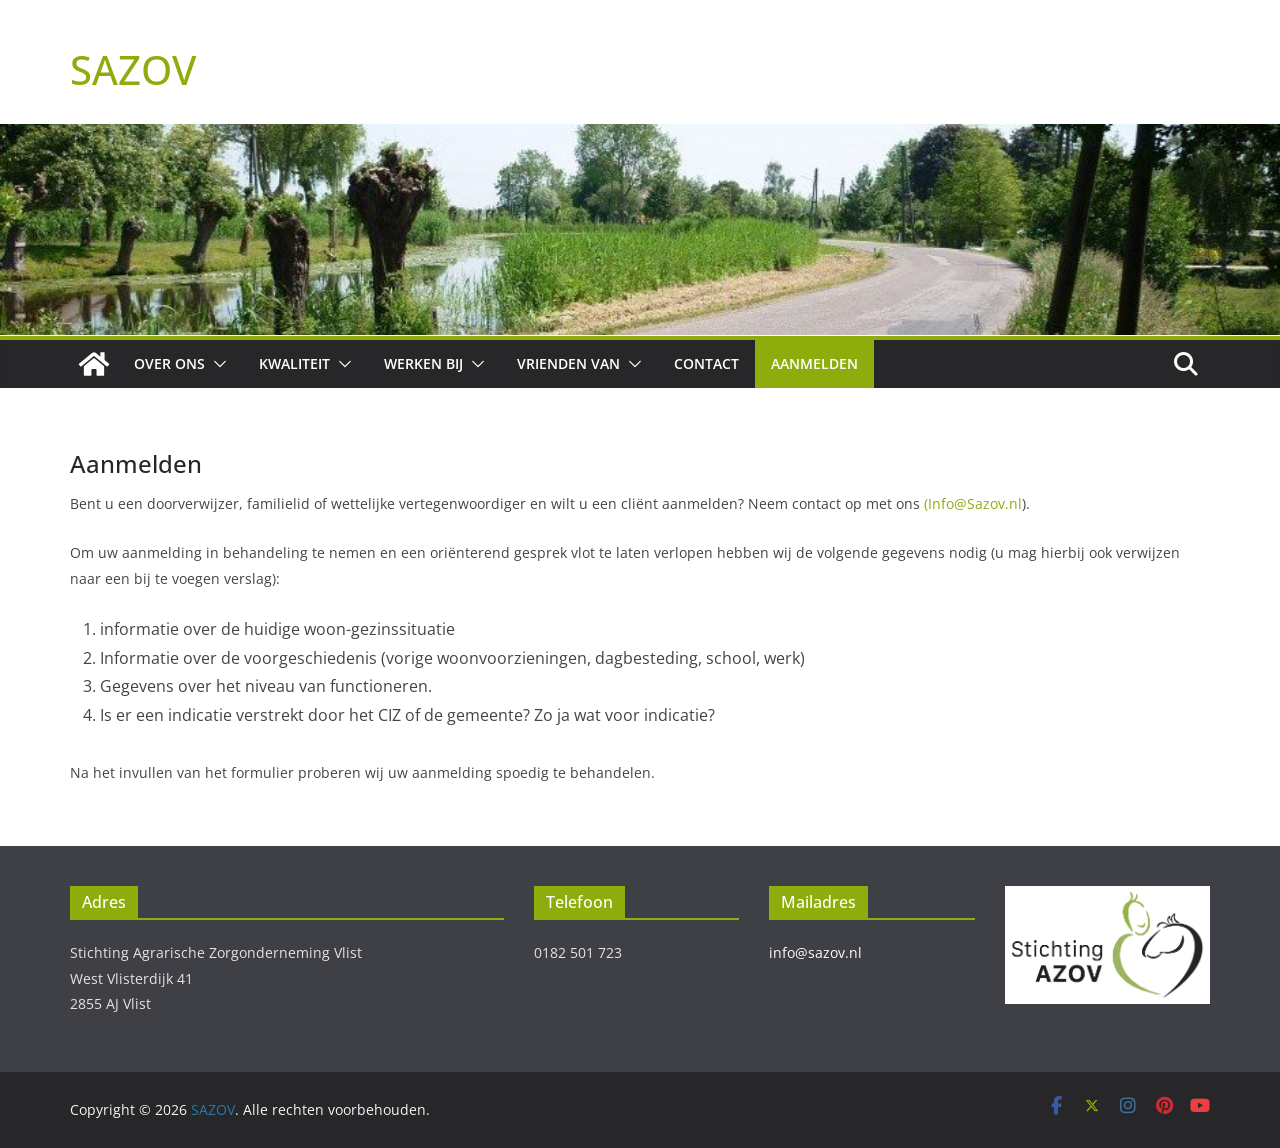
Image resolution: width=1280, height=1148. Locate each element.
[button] (216, 364)
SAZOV (133, 69)
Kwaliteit (294, 363)
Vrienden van (568, 363)
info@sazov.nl (815, 952)
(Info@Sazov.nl (973, 503)
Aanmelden (814, 363)
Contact (706, 363)
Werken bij (423, 363)
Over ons (169, 363)
